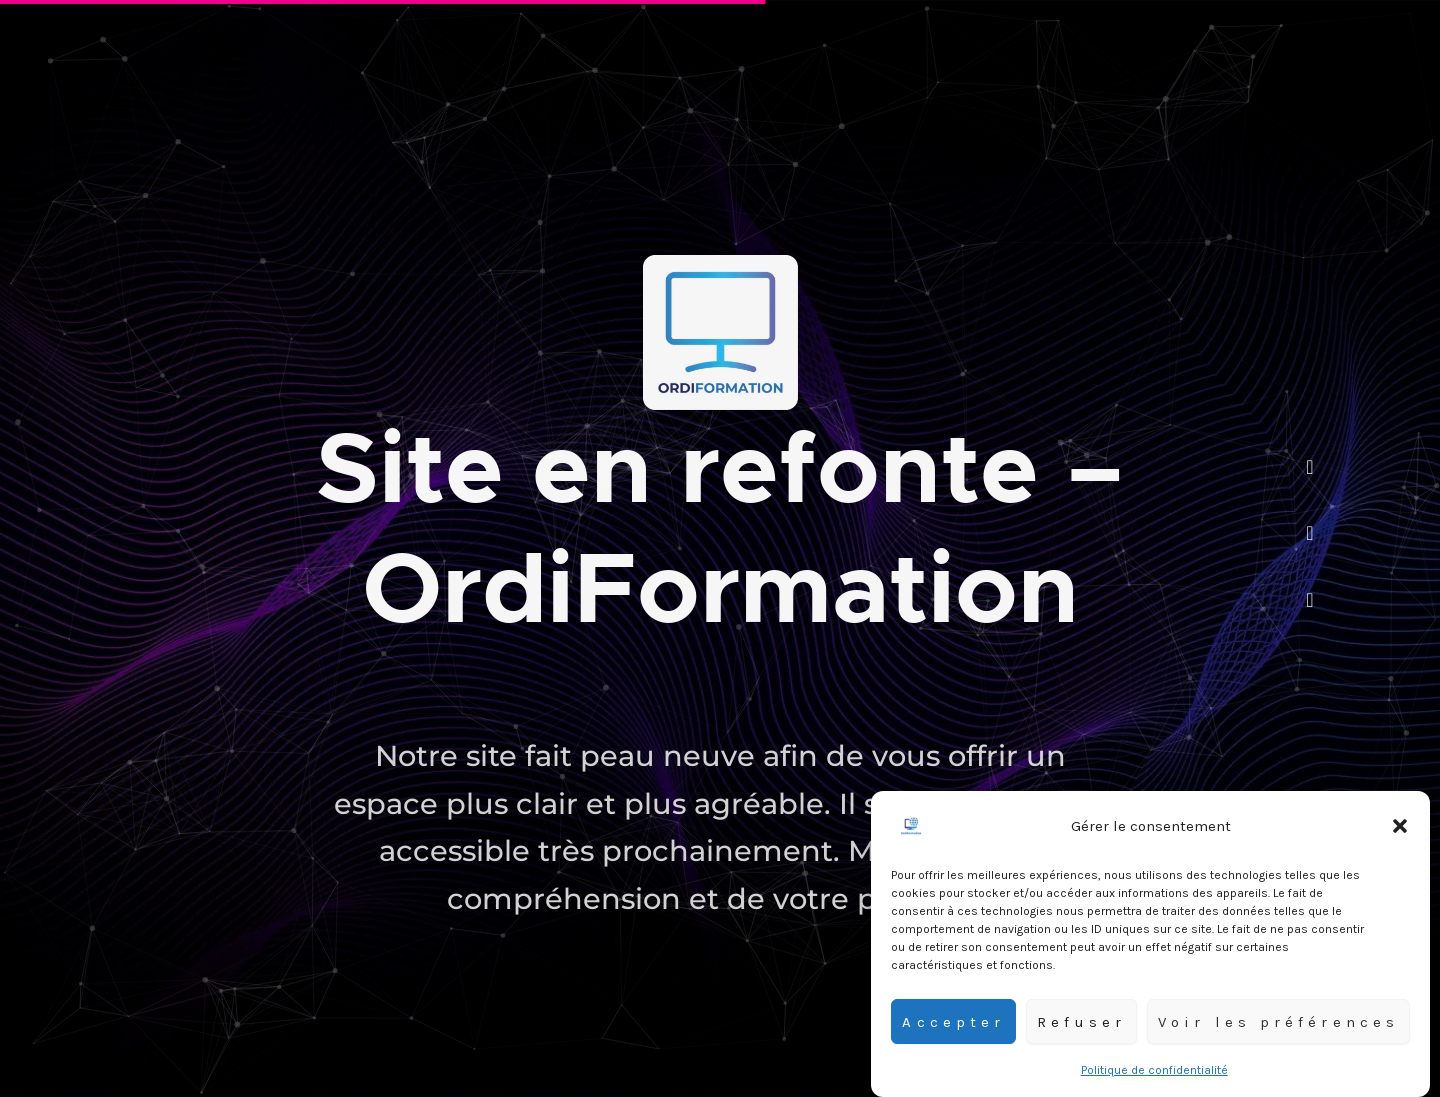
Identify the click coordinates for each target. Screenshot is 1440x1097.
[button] (1400, 832)
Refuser (1081, 1027)
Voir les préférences (1278, 1027)
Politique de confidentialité (1154, 1076)
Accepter (953, 1027)
